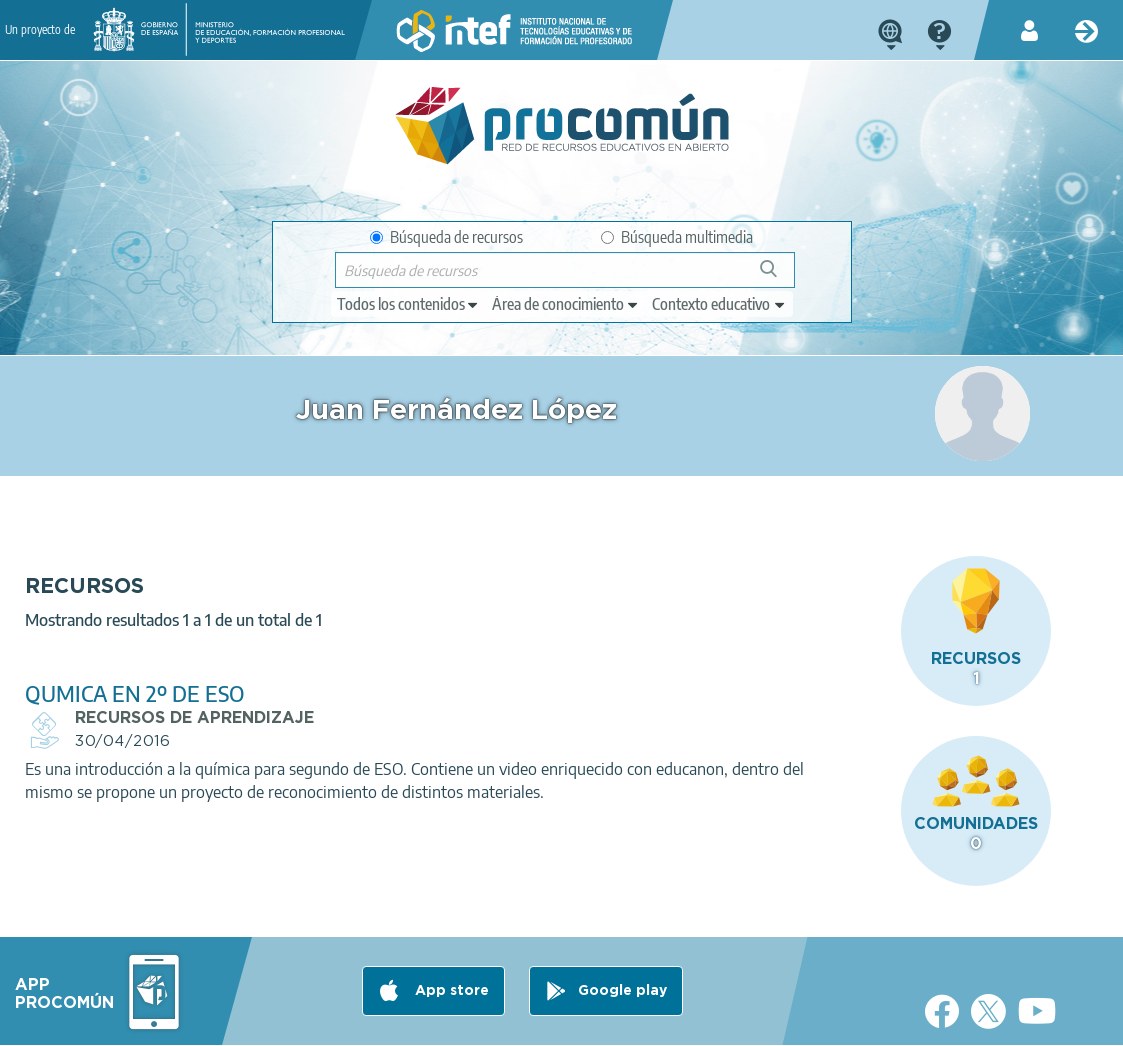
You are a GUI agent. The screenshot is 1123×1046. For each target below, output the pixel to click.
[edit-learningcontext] (719, 304)
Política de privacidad (295, 1022)
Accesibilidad (567, 1022)
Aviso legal (170, 1022)
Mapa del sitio (678, 1022)
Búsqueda (779, 276)
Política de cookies (444, 1022)
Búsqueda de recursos (446, 237)
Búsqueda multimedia (677, 237)
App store (450, 943)
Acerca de (79, 1022)
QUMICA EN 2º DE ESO (416, 643)
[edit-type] (408, 304)
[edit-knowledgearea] (566, 304)
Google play (622, 943)
